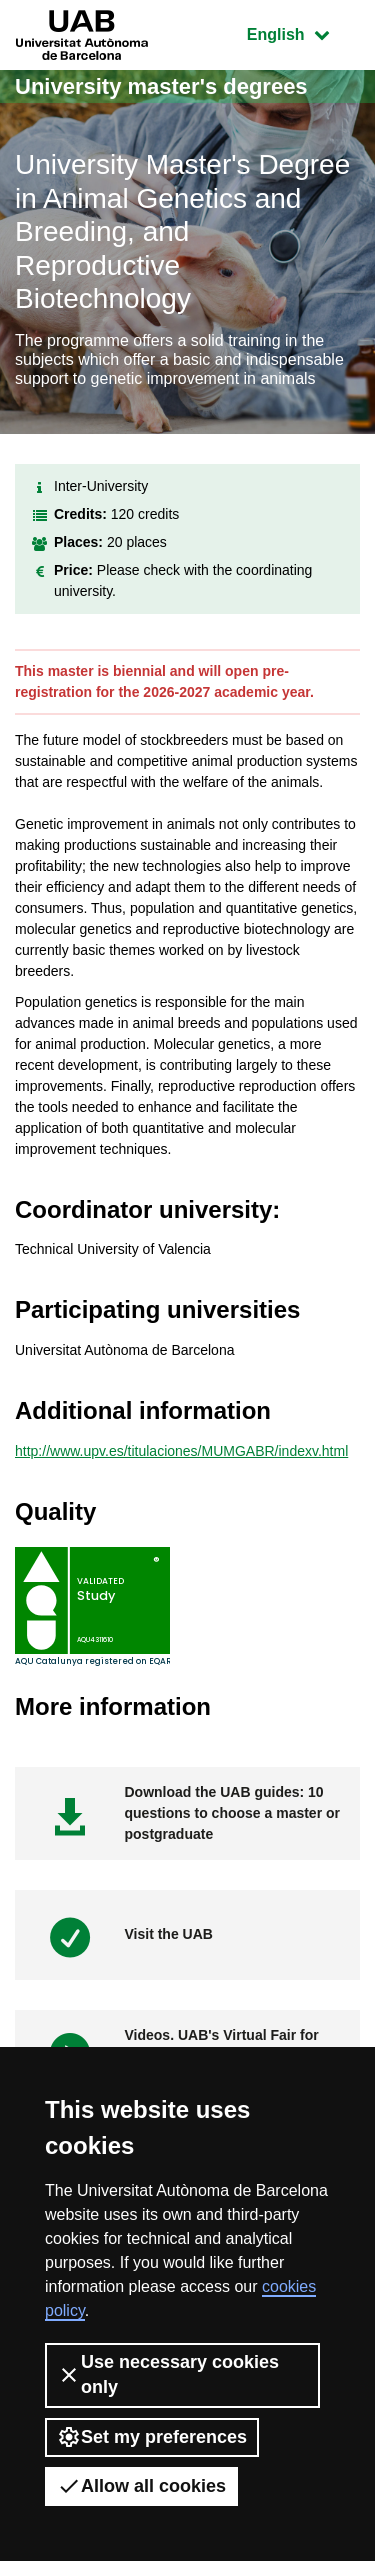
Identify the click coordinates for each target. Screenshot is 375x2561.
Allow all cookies (141, 2486)
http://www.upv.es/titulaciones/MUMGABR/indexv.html (181, 1451)
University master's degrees (161, 86)
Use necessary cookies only (168, 2374)
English (303, 32)
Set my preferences (152, 2437)
